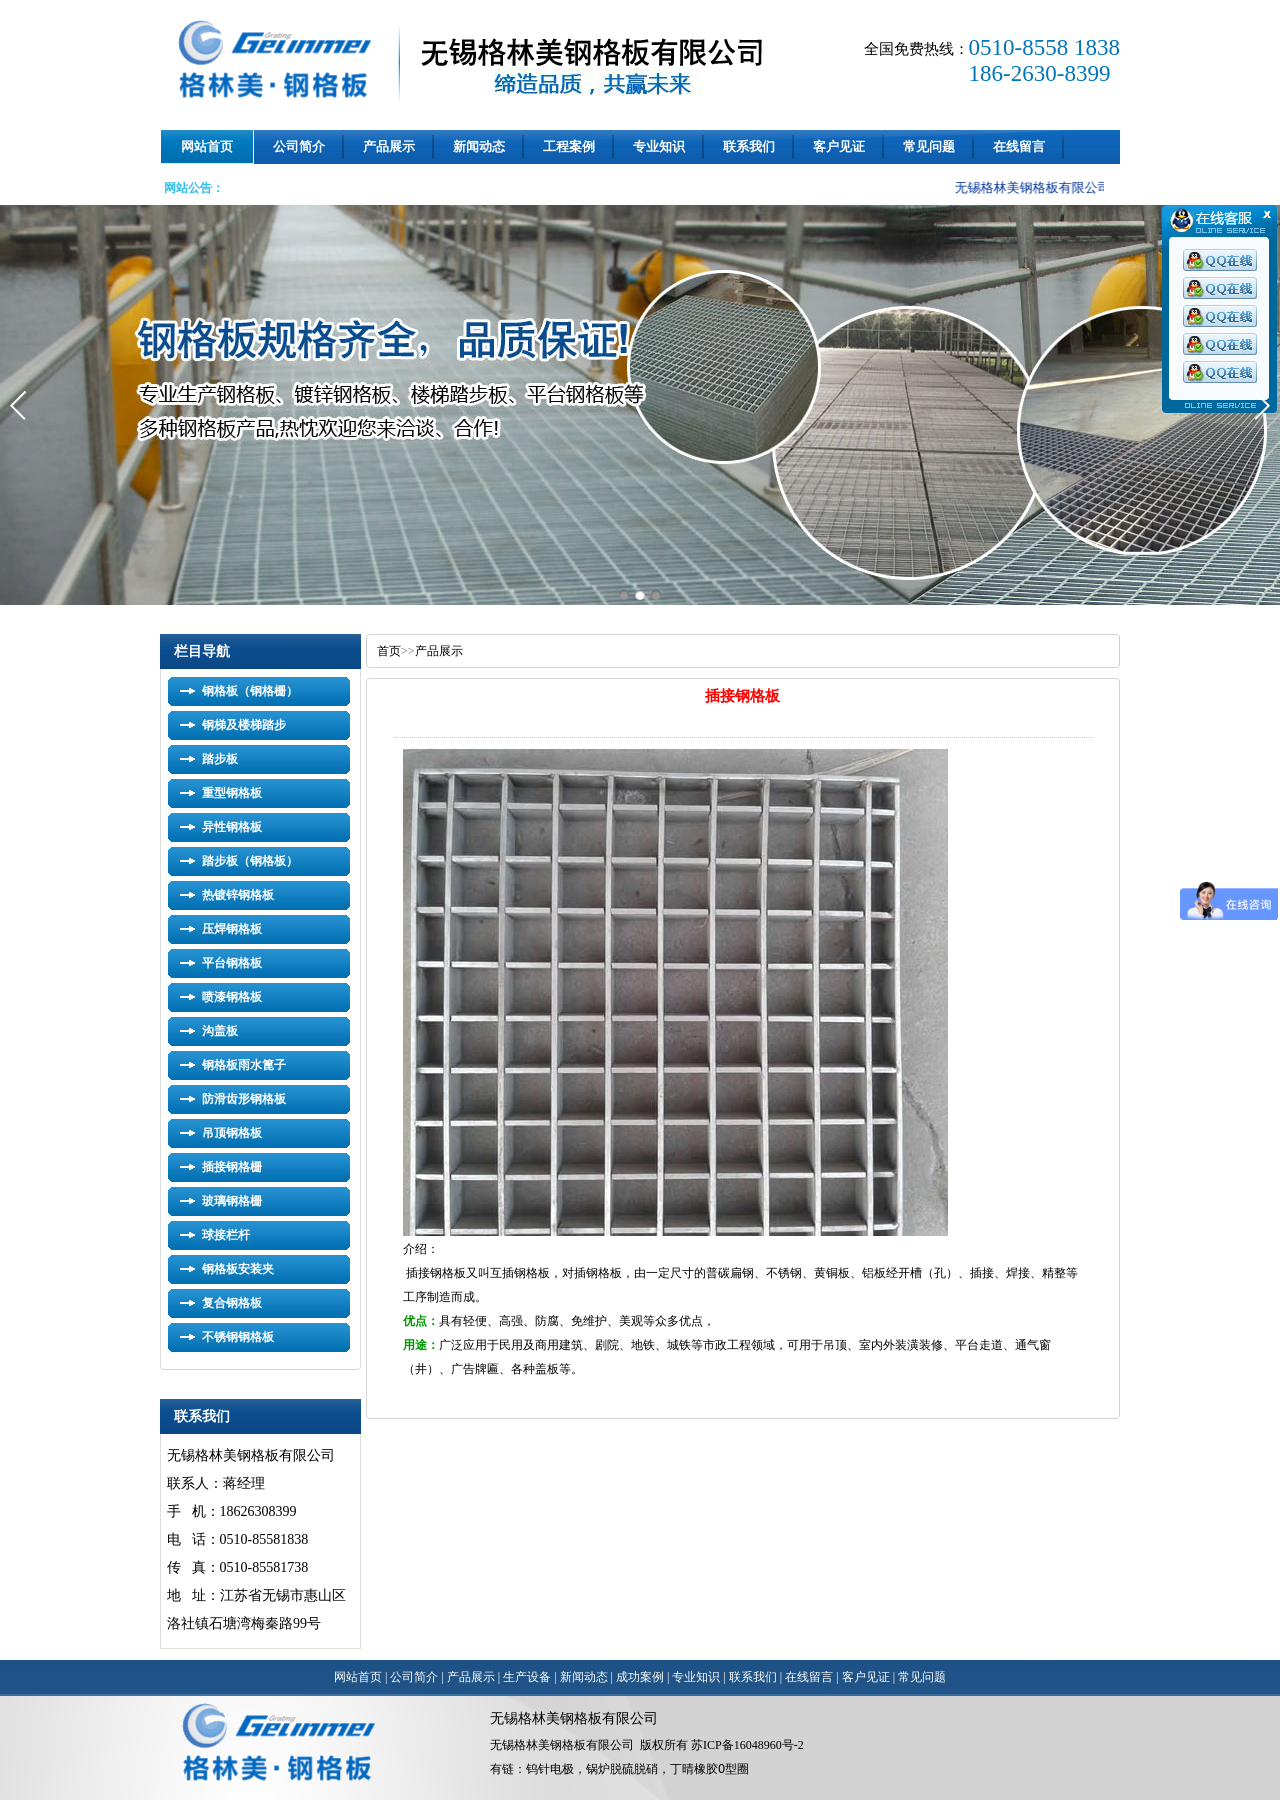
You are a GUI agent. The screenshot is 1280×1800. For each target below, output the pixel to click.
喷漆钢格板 (232, 997)
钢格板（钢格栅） (250, 691)
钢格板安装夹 (238, 1269)
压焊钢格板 (232, 929)
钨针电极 (550, 1768)
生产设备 (527, 1677)
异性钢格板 (232, 827)
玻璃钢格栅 (232, 1201)
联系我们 (749, 146)
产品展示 (389, 146)
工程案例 (569, 146)
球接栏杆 (226, 1235)
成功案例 (640, 1677)
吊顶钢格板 (232, 1133)
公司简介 (299, 146)
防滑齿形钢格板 (244, 1099)
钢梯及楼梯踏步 (244, 725)
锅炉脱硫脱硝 (622, 1768)
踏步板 (220, 759)
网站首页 (207, 146)
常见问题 (929, 146)
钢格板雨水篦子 (244, 1065)
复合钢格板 (232, 1303)
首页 (389, 651)
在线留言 (1019, 146)
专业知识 (659, 146)
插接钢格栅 (232, 1167)
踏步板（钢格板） (250, 861)
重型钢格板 (232, 793)
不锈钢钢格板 (238, 1337)
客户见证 (839, 146)
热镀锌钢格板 (238, 895)
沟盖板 (220, 1031)
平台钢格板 (232, 963)
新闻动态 (479, 146)
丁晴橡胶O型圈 (709, 1768)
